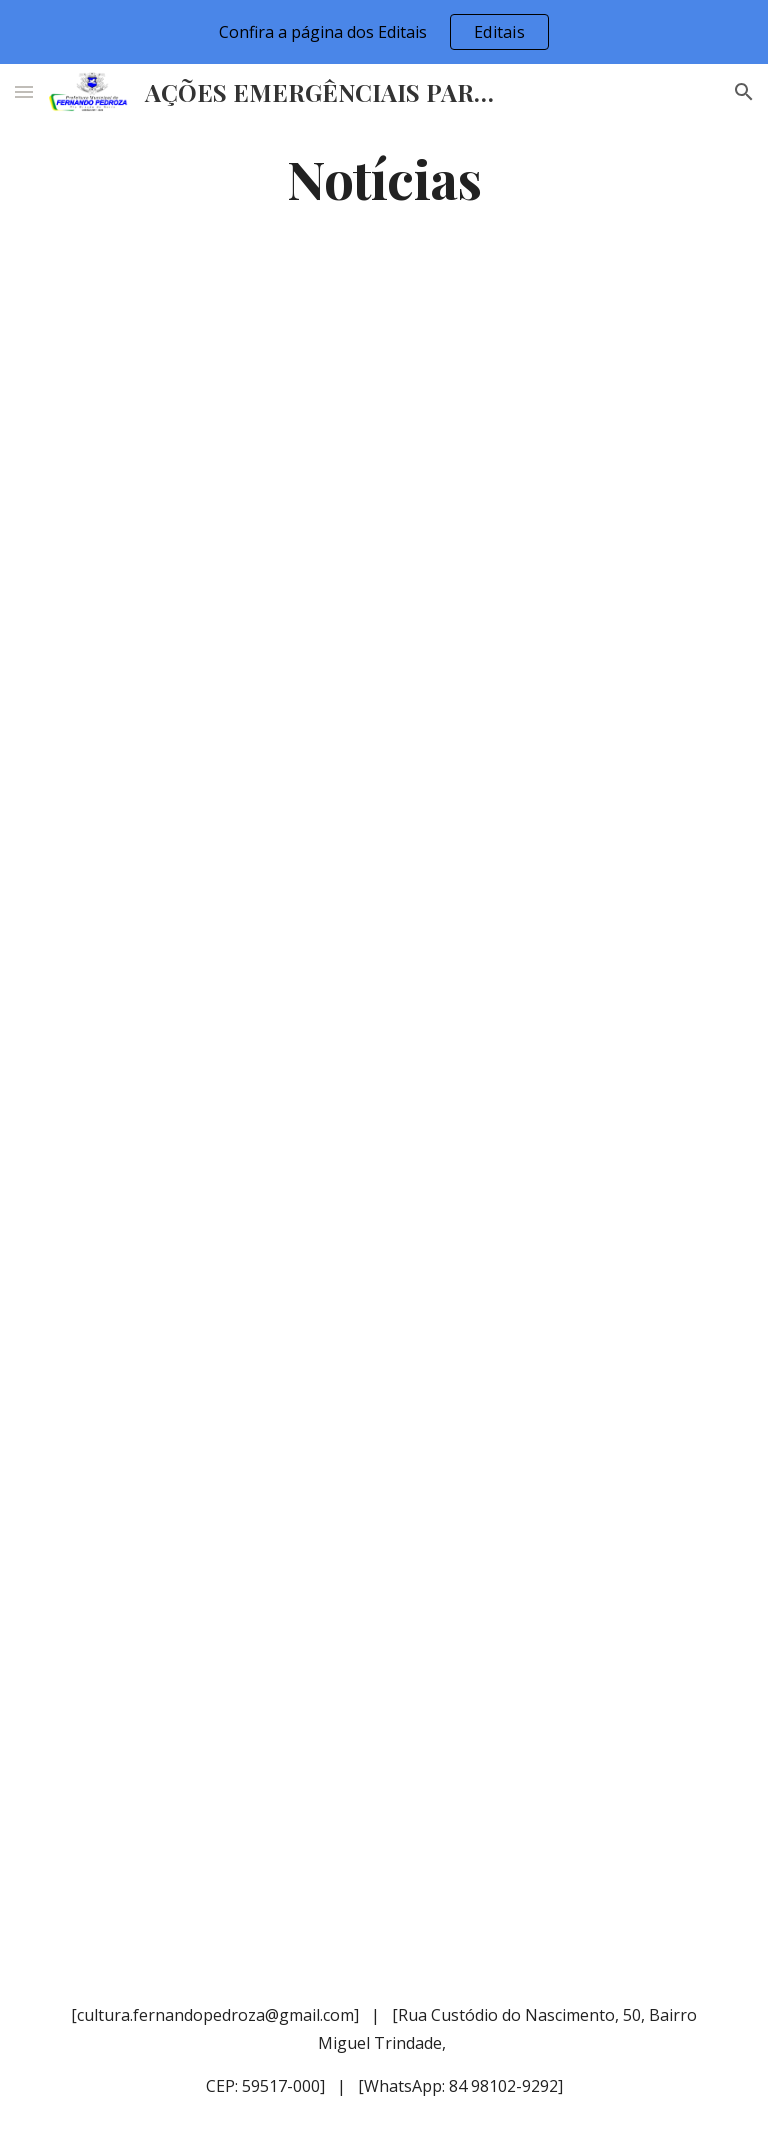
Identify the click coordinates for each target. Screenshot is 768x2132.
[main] (383, 177)
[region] (384, 32)
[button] (24, 91)
